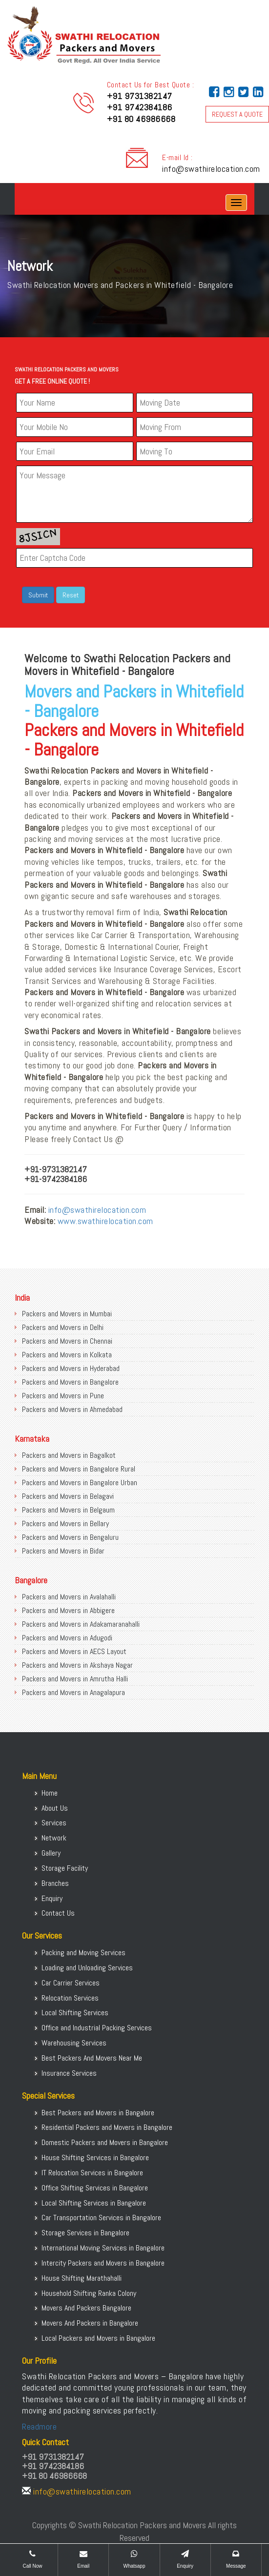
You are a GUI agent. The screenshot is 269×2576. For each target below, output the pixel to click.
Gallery (51, 1853)
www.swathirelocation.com (105, 1221)
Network (53, 1838)
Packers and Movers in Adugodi (67, 1638)
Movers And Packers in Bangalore (89, 2323)
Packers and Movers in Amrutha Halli (75, 1679)
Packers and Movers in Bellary (65, 1523)
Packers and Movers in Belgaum (68, 1510)
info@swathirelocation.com (211, 168)
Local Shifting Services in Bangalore (93, 2203)
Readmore (39, 2426)
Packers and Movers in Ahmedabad (72, 1409)
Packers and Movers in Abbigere (68, 1610)
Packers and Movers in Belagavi (68, 1496)
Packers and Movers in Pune (63, 1395)
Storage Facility (64, 1868)
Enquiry (51, 1898)
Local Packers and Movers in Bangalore (98, 2338)
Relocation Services (70, 1998)
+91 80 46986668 (141, 118)
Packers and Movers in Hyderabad (71, 1368)
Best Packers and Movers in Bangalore (97, 2112)
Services (53, 1823)
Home (49, 1793)
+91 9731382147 (139, 96)
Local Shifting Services (74, 2012)
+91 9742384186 (139, 107)
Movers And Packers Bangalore (86, 2308)
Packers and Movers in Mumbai (67, 1313)
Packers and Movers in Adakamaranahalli (81, 1624)
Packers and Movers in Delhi (62, 1327)
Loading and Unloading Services (87, 1968)
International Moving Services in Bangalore (103, 2248)
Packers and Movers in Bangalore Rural (78, 1469)
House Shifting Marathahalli (81, 2278)
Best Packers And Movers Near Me (91, 2058)
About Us (54, 1808)
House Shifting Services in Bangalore (95, 2157)
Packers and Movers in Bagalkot (69, 1455)
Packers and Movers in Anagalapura (73, 1692)
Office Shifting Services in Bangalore (94, 2188)
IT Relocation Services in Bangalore (92, 2172)
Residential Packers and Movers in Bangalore (106, 2127)
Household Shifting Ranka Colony (88, 2293)
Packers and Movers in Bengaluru (70, 1537)
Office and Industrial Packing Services (96, 2028)
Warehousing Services (73, 2043)
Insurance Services (69, 2073)
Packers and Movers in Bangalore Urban (79, 1482)
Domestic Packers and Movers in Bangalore (104, 2142)
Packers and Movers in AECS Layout (74, 1651)
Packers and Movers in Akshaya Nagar (77, 1665)
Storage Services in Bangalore (85, 2233)
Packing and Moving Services (83, 1952)
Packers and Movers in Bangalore (70, 1382)
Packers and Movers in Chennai (67, 1341)
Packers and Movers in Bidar (63, 1551)
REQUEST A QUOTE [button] (237, 114)
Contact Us (58, 1913)
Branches (55, 1883)
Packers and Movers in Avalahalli (69, 1597)
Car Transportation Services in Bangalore (101, 2217)
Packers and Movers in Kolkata (67, 1354)
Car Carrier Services (70, 1983)
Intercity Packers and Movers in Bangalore (103, 2263)
